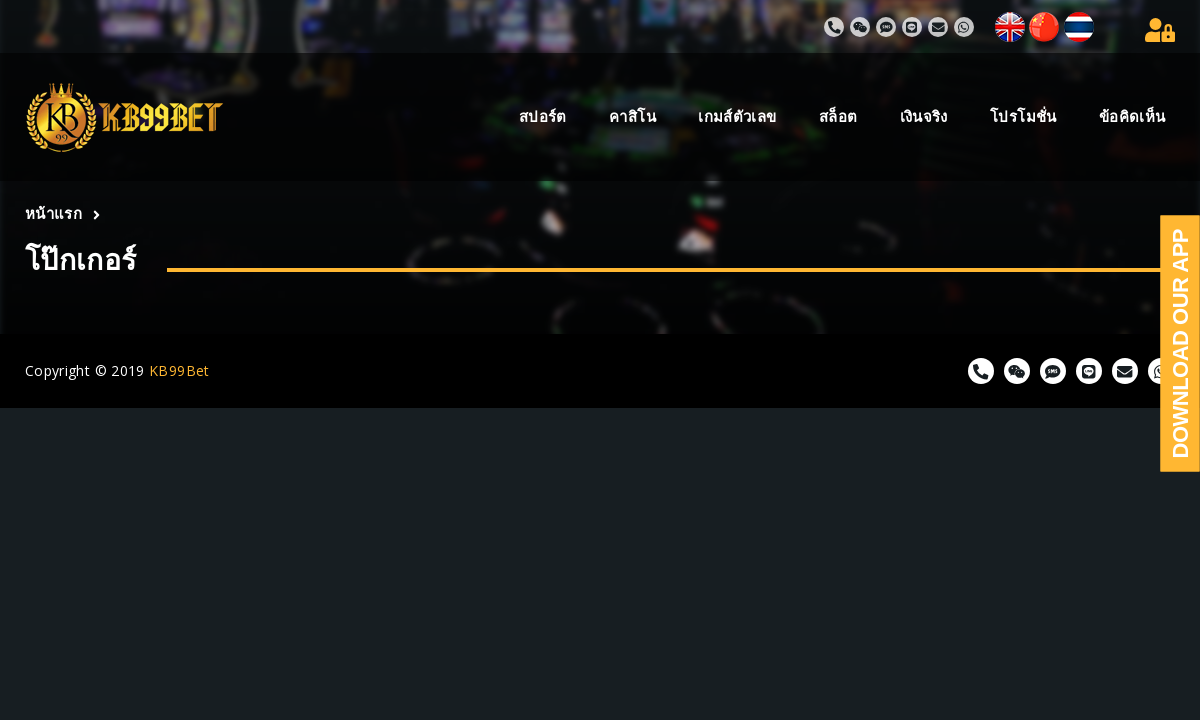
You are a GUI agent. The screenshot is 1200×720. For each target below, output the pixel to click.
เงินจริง (924, 116)
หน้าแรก (53, 213)
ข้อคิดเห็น (1132, 116)
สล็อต (838, 116)
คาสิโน (632, 116)
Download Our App (1180, 344)
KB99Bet (179, 370)
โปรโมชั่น (1023, 116)
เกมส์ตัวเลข (737, 116)
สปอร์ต (543, 116)
